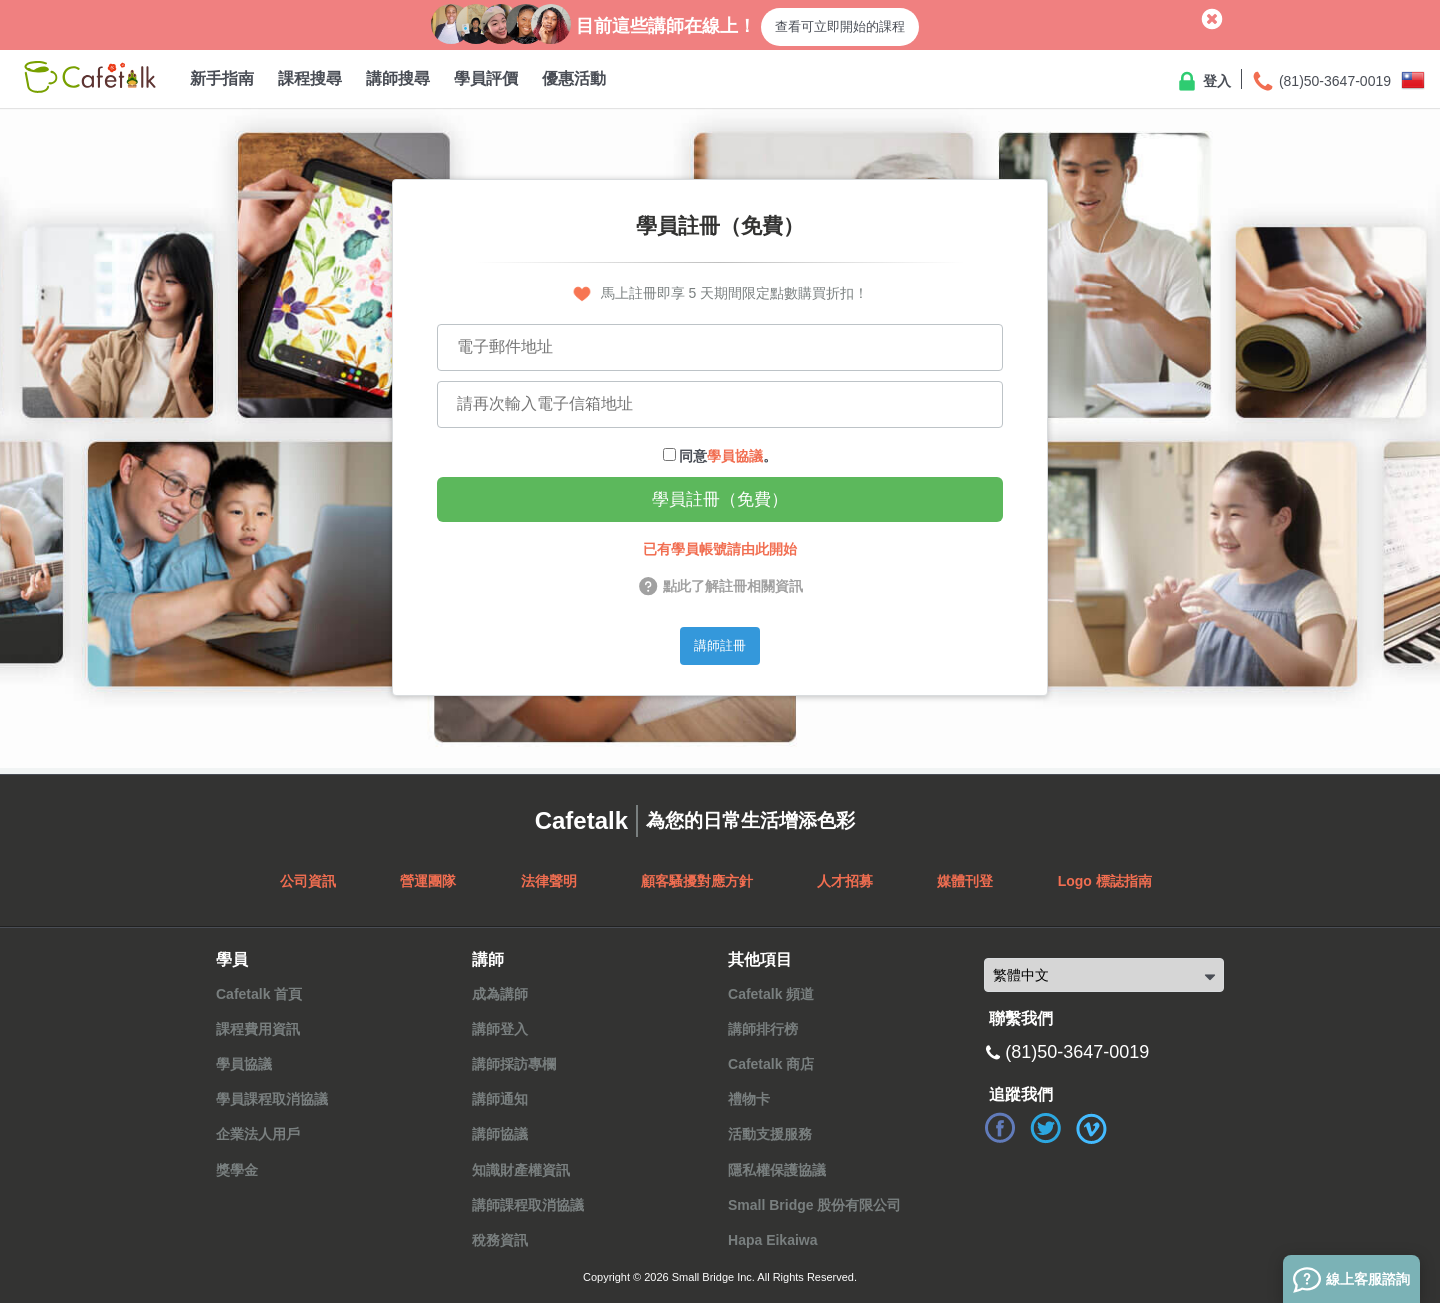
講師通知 (500, 1099)
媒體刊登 (965, 881)
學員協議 (735, 456)
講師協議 (500, 1134)
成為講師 (500, 994)
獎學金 (237, 1170)
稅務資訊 (500, 1240)
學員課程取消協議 (272, 1099)
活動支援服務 (770, 1134)
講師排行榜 (763, 1029)
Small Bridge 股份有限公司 (814, 1205)
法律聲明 (549, 881)
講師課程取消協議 (528, 1205)
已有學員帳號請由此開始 (720, 549)
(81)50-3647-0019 (1321, 82)
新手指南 (222, 78)
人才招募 (845, 881)
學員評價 (486, 78)
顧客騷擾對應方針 (697, 881)
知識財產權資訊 (521, 1170)
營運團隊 (428, 881)
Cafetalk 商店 (771, 1064)
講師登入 (500, 1029)
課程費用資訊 (258, 1029)
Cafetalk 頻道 (771, 994)
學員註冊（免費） (720, 499)
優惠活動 (574, 78)
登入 (1203, 82)
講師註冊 (720, 645)
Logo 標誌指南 (1105, 881)
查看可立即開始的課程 (840, 26)
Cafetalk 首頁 (259, 994)
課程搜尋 (310, 78)
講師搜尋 (398, 78)
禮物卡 (749, 1099)
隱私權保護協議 (777, 1170)
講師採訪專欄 (514, 1064)
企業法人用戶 (258, 1134)
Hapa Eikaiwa (773, 1240)
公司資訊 (308, 881)
